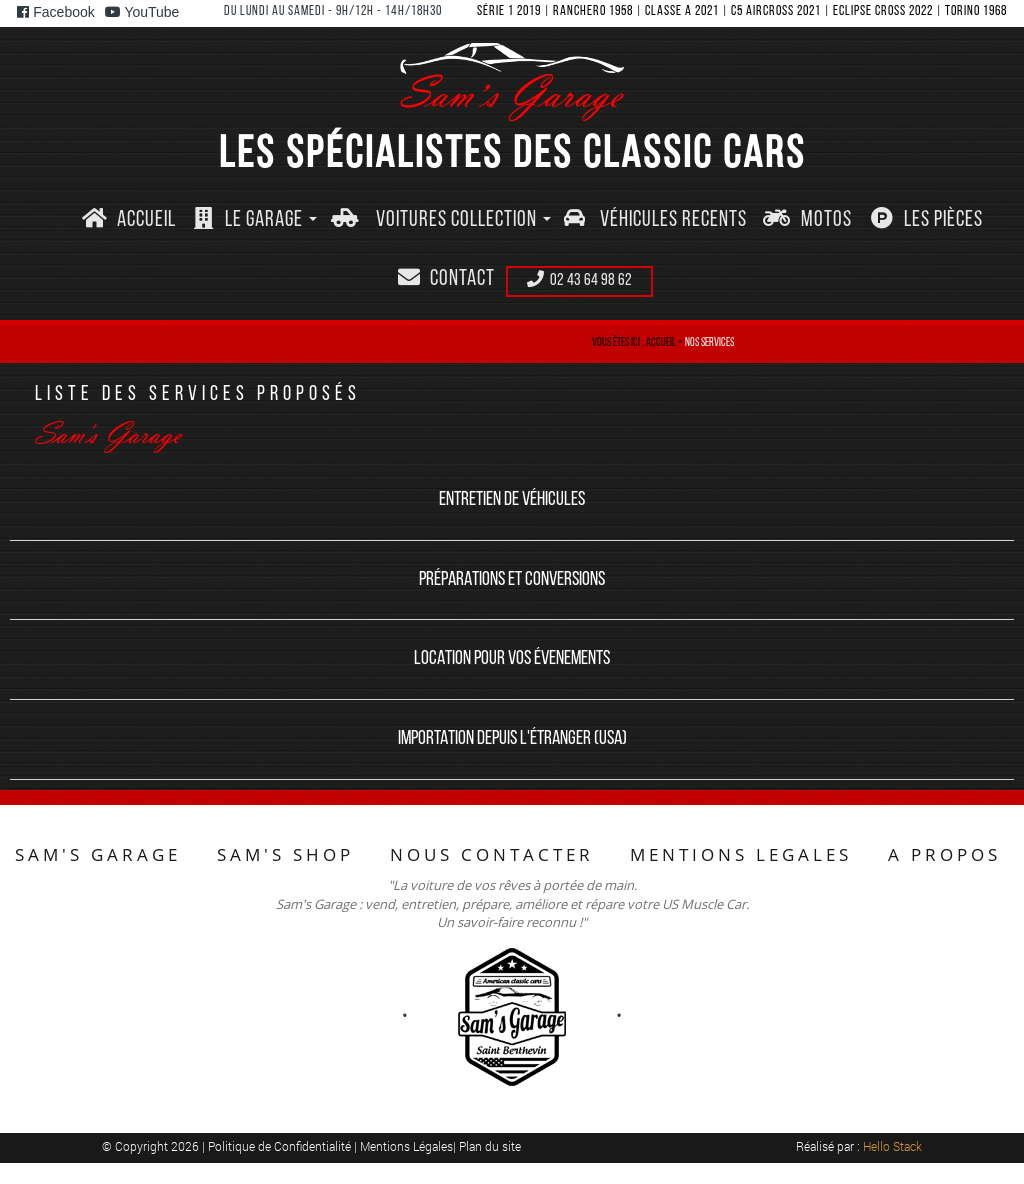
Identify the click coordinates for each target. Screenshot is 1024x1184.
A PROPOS (944, 854)
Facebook (55, 12)
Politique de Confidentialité (281, 1146)
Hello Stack (892, 1146)
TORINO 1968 (976, 11)
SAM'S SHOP (285, 854)
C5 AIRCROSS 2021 (776, 11)
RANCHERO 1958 (593, 11)
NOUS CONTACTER (492, 854)
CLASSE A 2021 (682, 11)
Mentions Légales (406, 1146)
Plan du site (490, 1146)
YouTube (142, 12)
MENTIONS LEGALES (741, 854)
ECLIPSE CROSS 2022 (883, 11)
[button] (255, 220)
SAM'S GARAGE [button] (98, 854)
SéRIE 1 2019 (509, 11)
